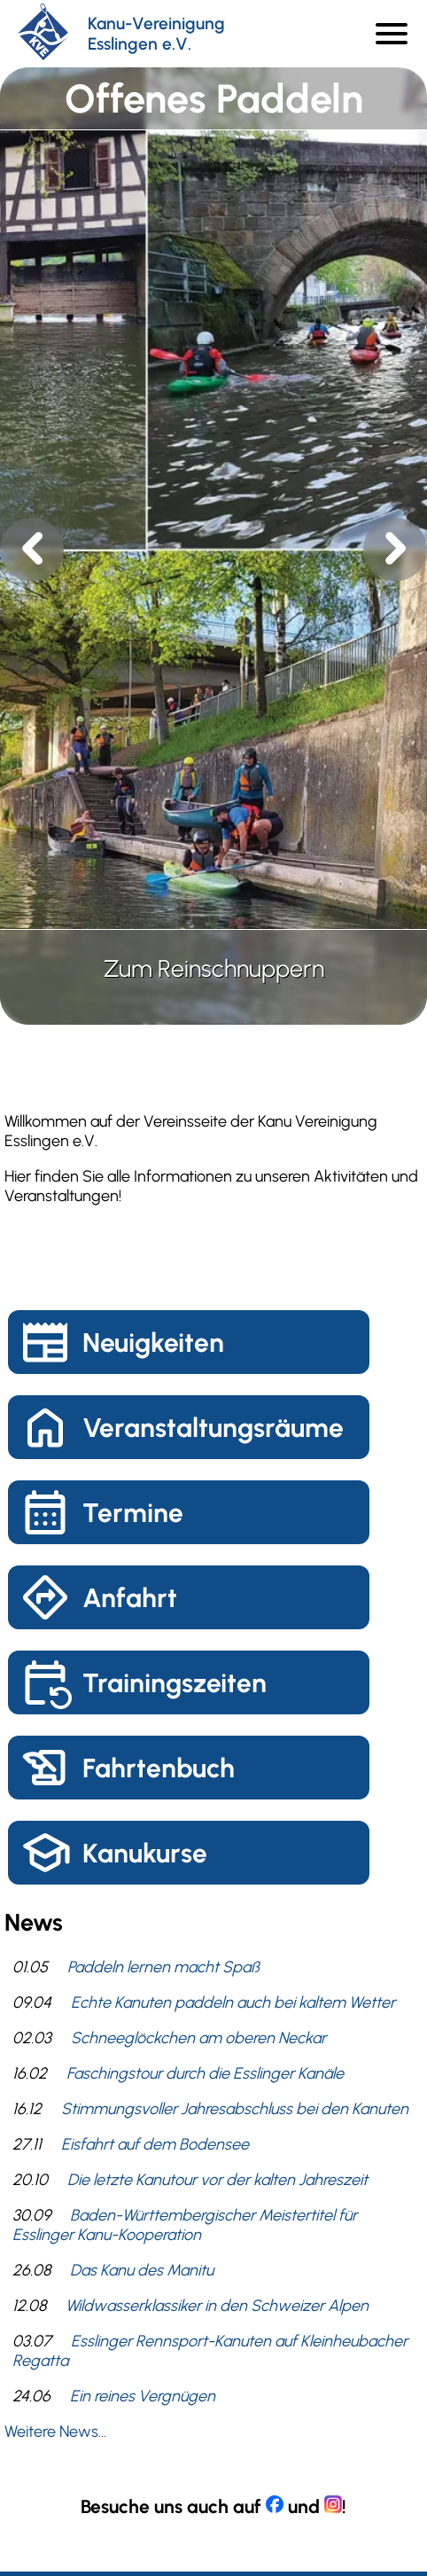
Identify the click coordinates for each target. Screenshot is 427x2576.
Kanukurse (144, 1853)
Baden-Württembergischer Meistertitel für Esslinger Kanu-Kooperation (184, 2224)
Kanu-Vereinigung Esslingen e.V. (156, 33)
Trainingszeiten (174, 1683)
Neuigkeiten (153, 1342)
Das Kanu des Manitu (142, 2270)
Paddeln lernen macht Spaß (163, 1967)
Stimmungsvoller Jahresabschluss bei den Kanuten (234, 2109)
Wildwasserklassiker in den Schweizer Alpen (217, 2305)
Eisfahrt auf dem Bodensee (155, 2144)
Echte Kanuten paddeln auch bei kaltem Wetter (233, 2002)
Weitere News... (55, 2431)
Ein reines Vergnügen (142, 2396)
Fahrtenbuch (158, 1768)
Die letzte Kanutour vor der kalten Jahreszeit (217, 2180)
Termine (132, 1512)
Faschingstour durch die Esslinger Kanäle (205, 2073)
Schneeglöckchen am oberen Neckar (198, 2038)
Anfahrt (129, 1597)
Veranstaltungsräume (213, 1427)
